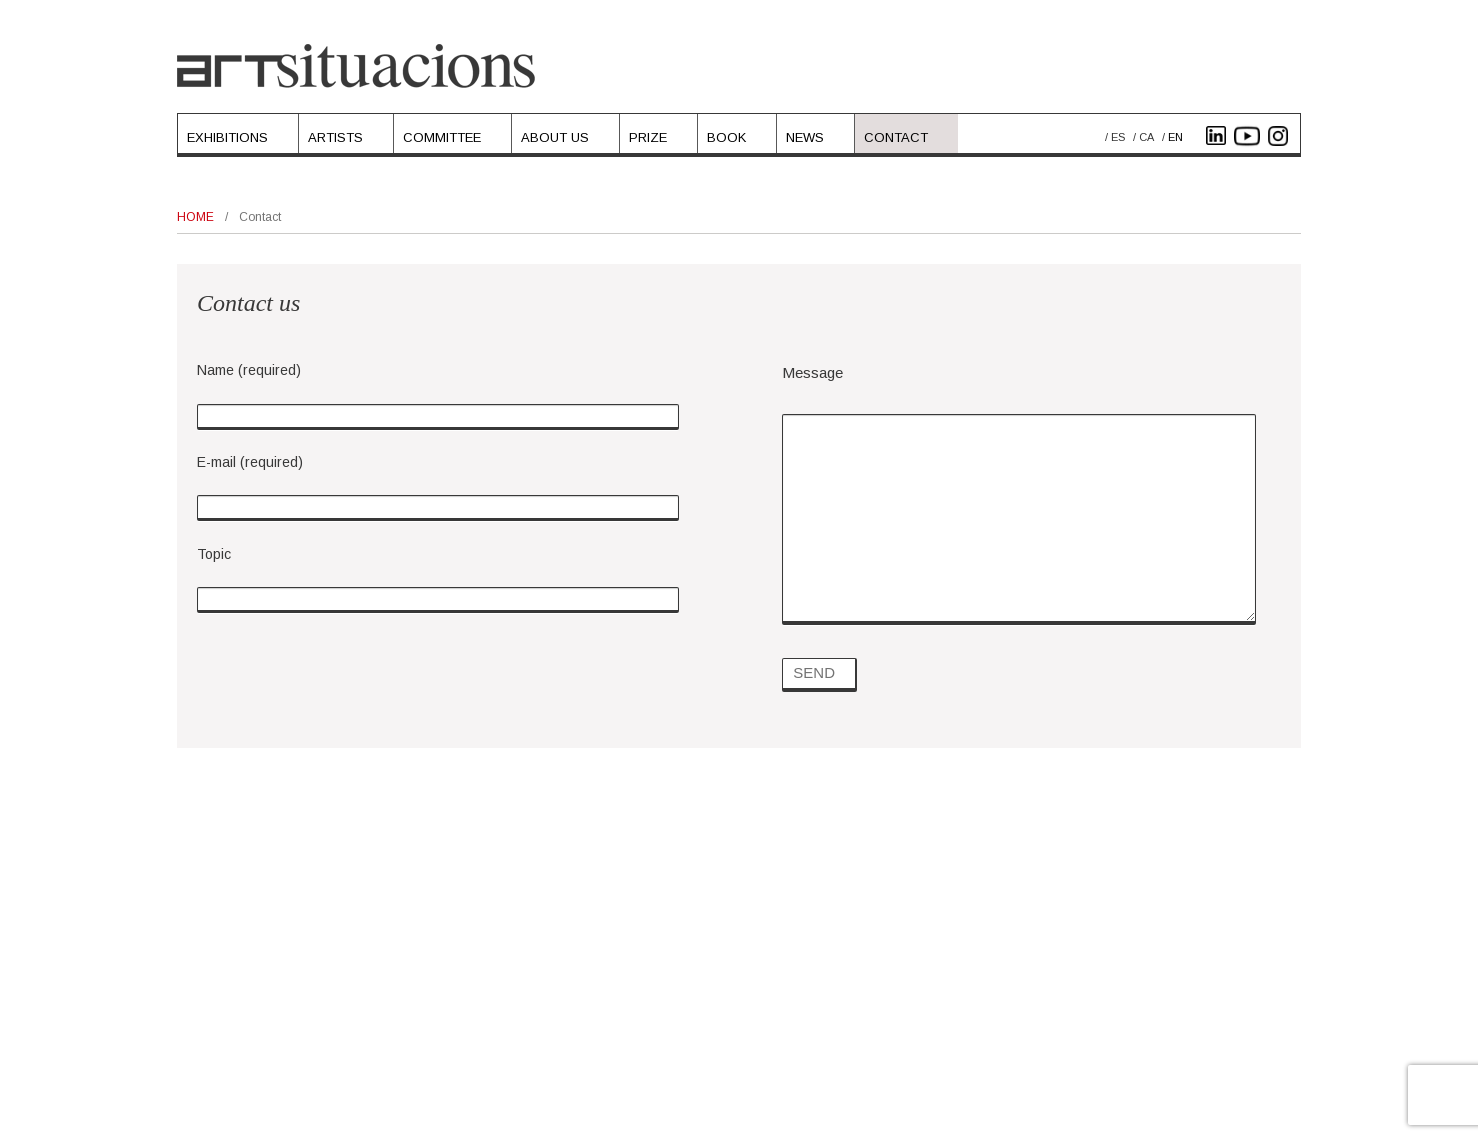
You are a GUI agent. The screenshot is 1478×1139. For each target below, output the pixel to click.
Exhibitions (227, 137)
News (805, 137)
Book (726, 137)
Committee (442, 137)
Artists (335, 137)
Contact (896, 137)
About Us (555, 137)
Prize (648, 137)
